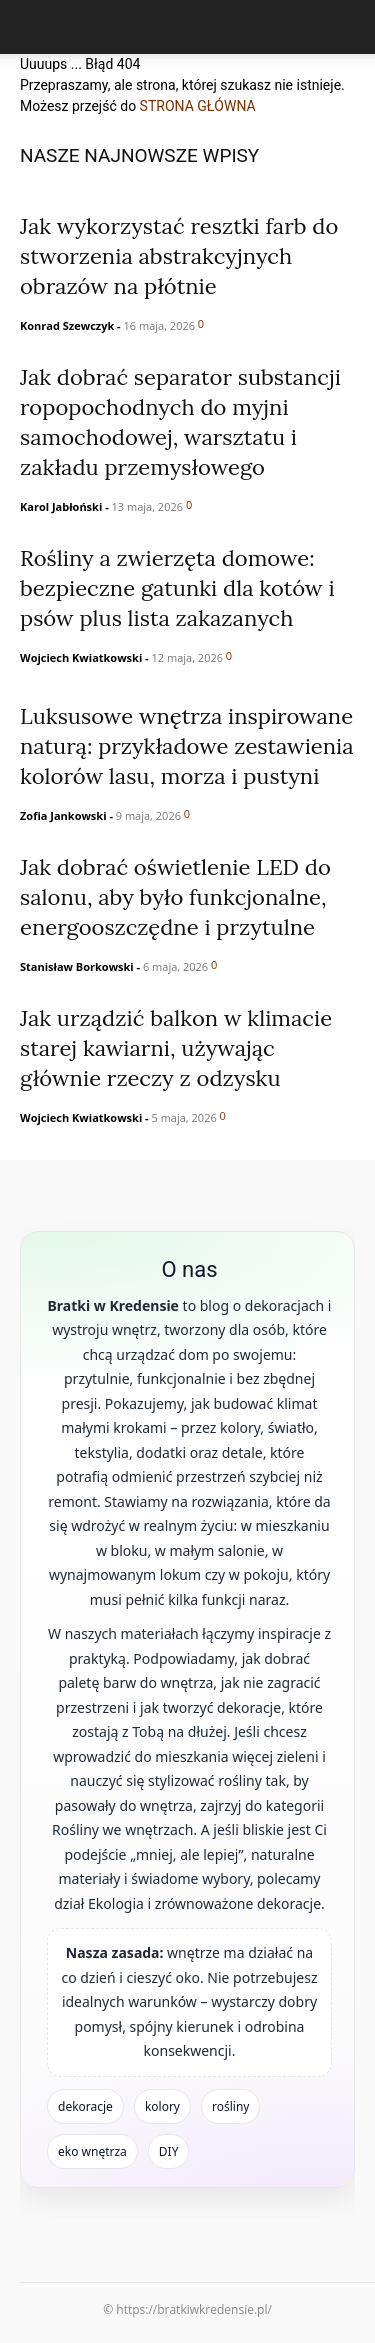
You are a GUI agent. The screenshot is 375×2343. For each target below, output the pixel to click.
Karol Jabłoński (61, 506)
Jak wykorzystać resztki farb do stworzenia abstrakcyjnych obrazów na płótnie (179, 256)
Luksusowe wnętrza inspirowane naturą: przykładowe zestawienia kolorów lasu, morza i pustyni (187, 746)
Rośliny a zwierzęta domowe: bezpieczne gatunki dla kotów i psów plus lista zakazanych (177, 588)
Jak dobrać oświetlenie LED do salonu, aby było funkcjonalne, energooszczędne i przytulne (175, 897)
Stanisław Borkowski (77, 966)
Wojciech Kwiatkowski (81, 657)
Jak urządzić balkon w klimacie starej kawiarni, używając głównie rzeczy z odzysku (176, 1048)
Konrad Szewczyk (67, 325)
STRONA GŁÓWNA (198, 106)
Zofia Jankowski (63, 815)
